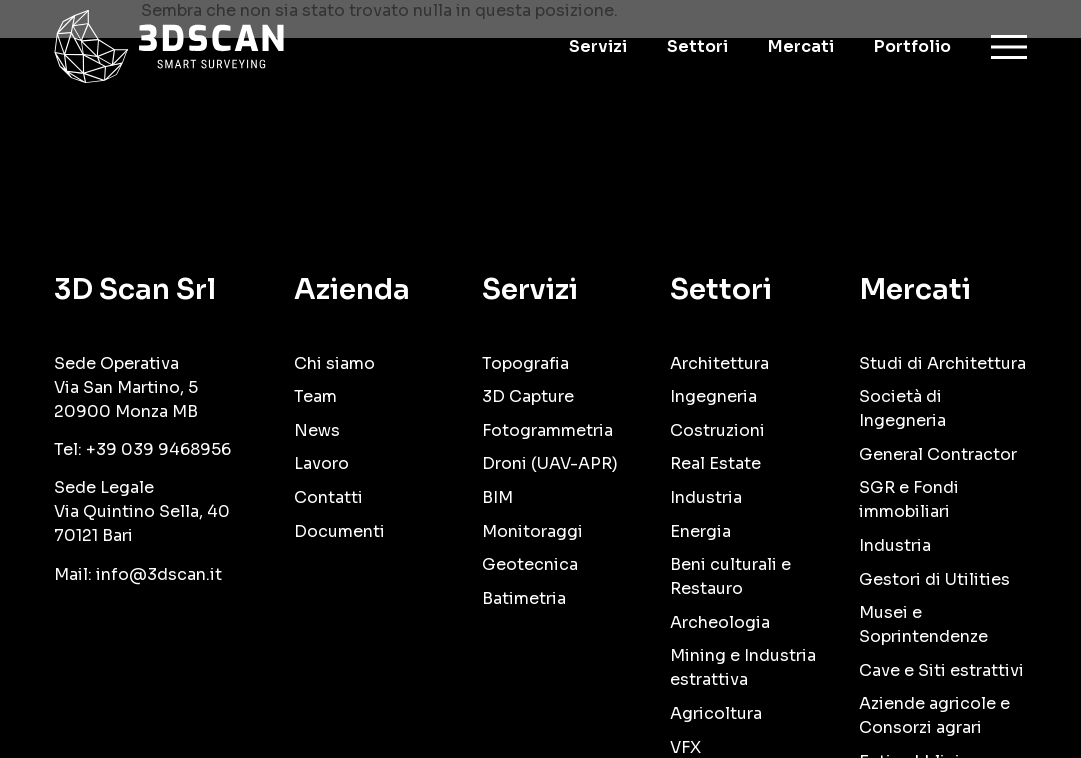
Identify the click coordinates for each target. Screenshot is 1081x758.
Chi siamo (334, 363)
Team (315, 396)
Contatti (328, 497)
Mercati (801, 46)
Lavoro (321, 463)
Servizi (598, 46)
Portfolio (912, 46)
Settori (697, 46)
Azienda (352, 289)
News (317, 430)
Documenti (339, 531)
